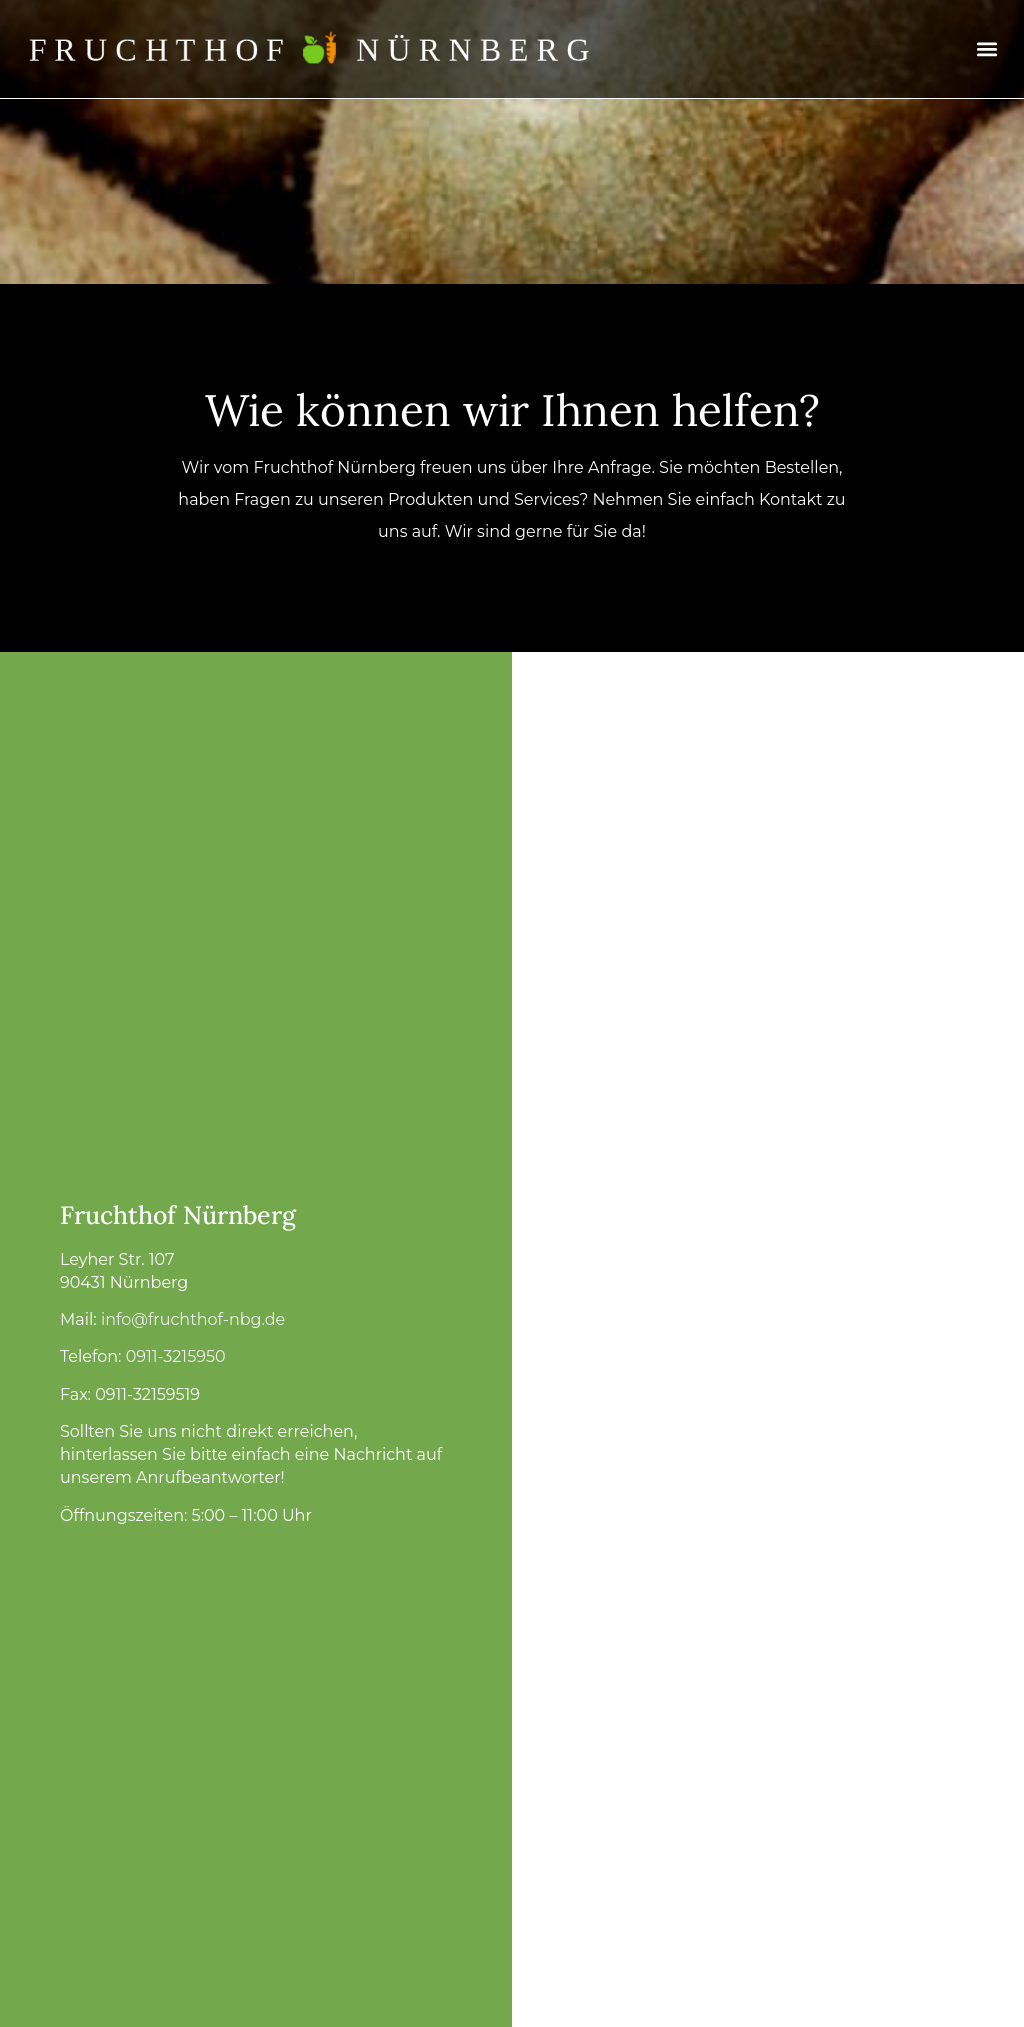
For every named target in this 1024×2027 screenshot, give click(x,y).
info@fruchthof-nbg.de (193, 1319)
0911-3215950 (176, 1356)
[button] (987, 49)
